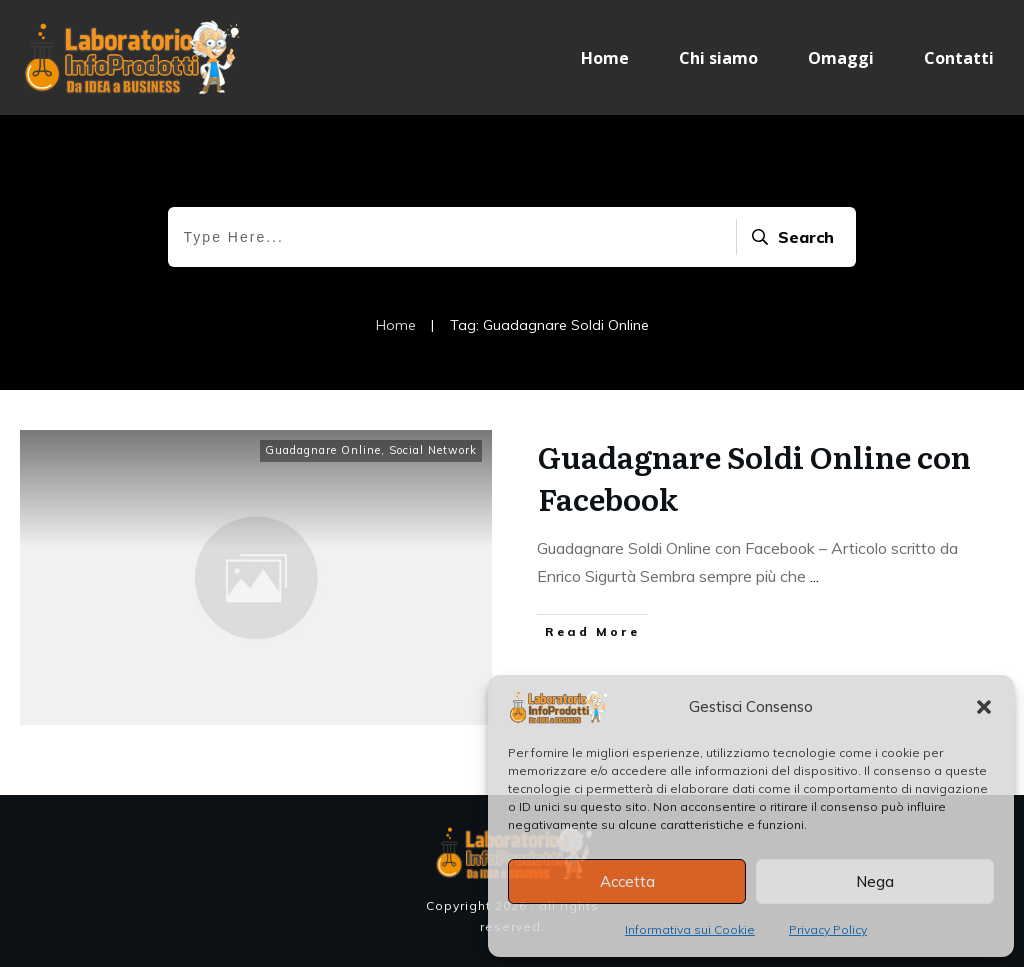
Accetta (627, 881)
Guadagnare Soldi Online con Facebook (754, 477)
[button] (984, 707)
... (814, 576)
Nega (875, 881)
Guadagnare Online (323, 450)
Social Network (433, 450)
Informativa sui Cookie (690, 929)
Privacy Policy (828, 929)
